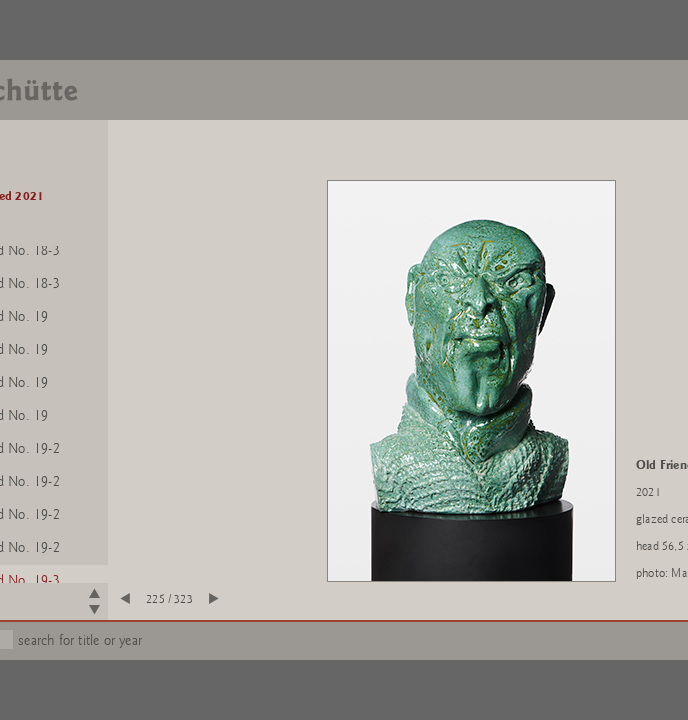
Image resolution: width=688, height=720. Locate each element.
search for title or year (80, 640)
